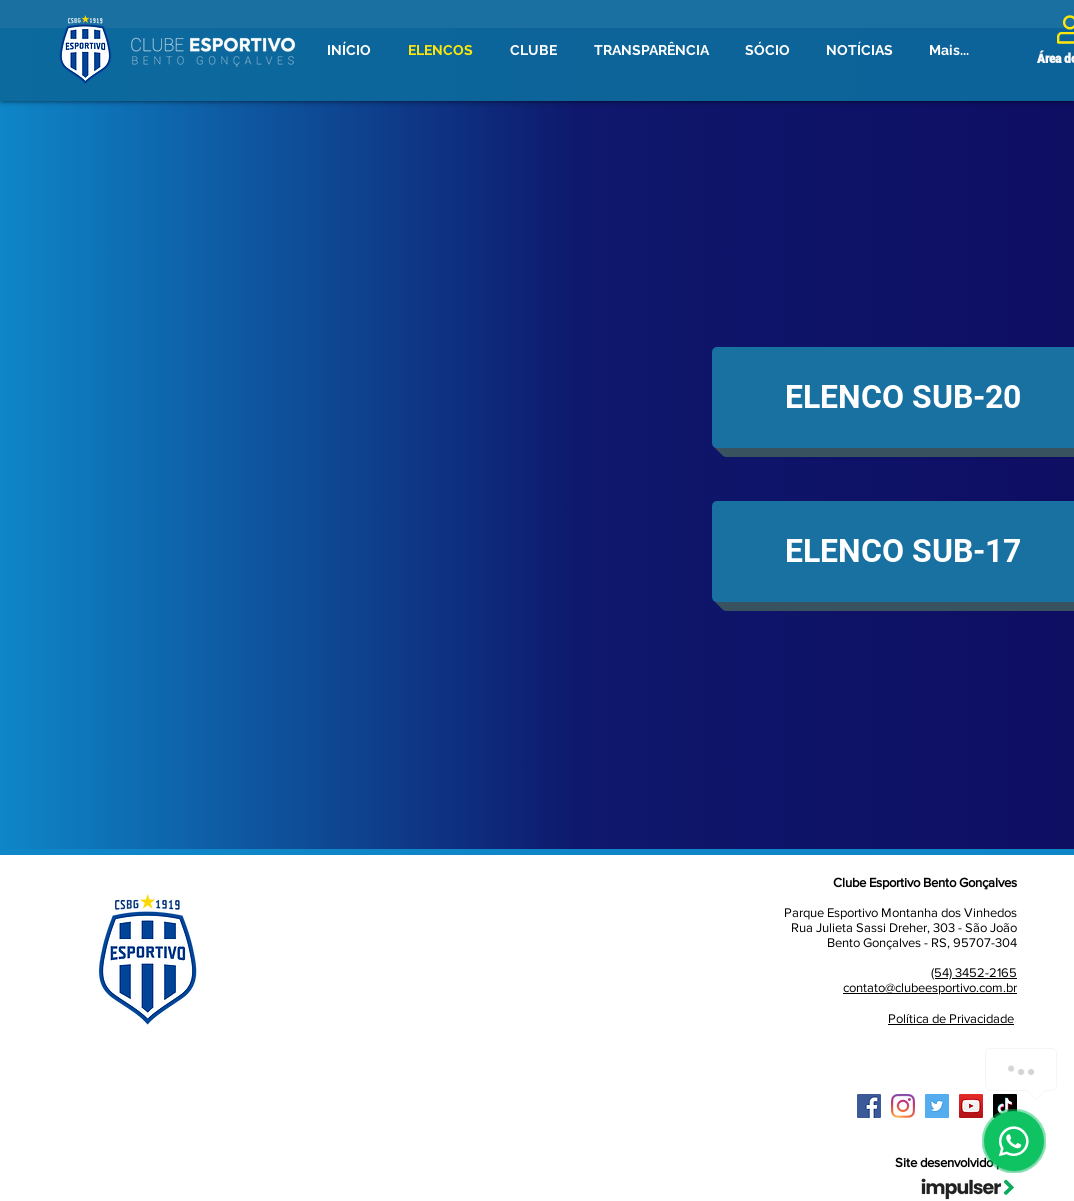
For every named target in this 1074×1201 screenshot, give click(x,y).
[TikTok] (1005, 1106)
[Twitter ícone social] (937, 1106)
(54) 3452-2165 (974, 972)
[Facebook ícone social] (869, 1106)
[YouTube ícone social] (971, 1106)
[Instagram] (903, 1106)
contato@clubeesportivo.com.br (930, 987)
